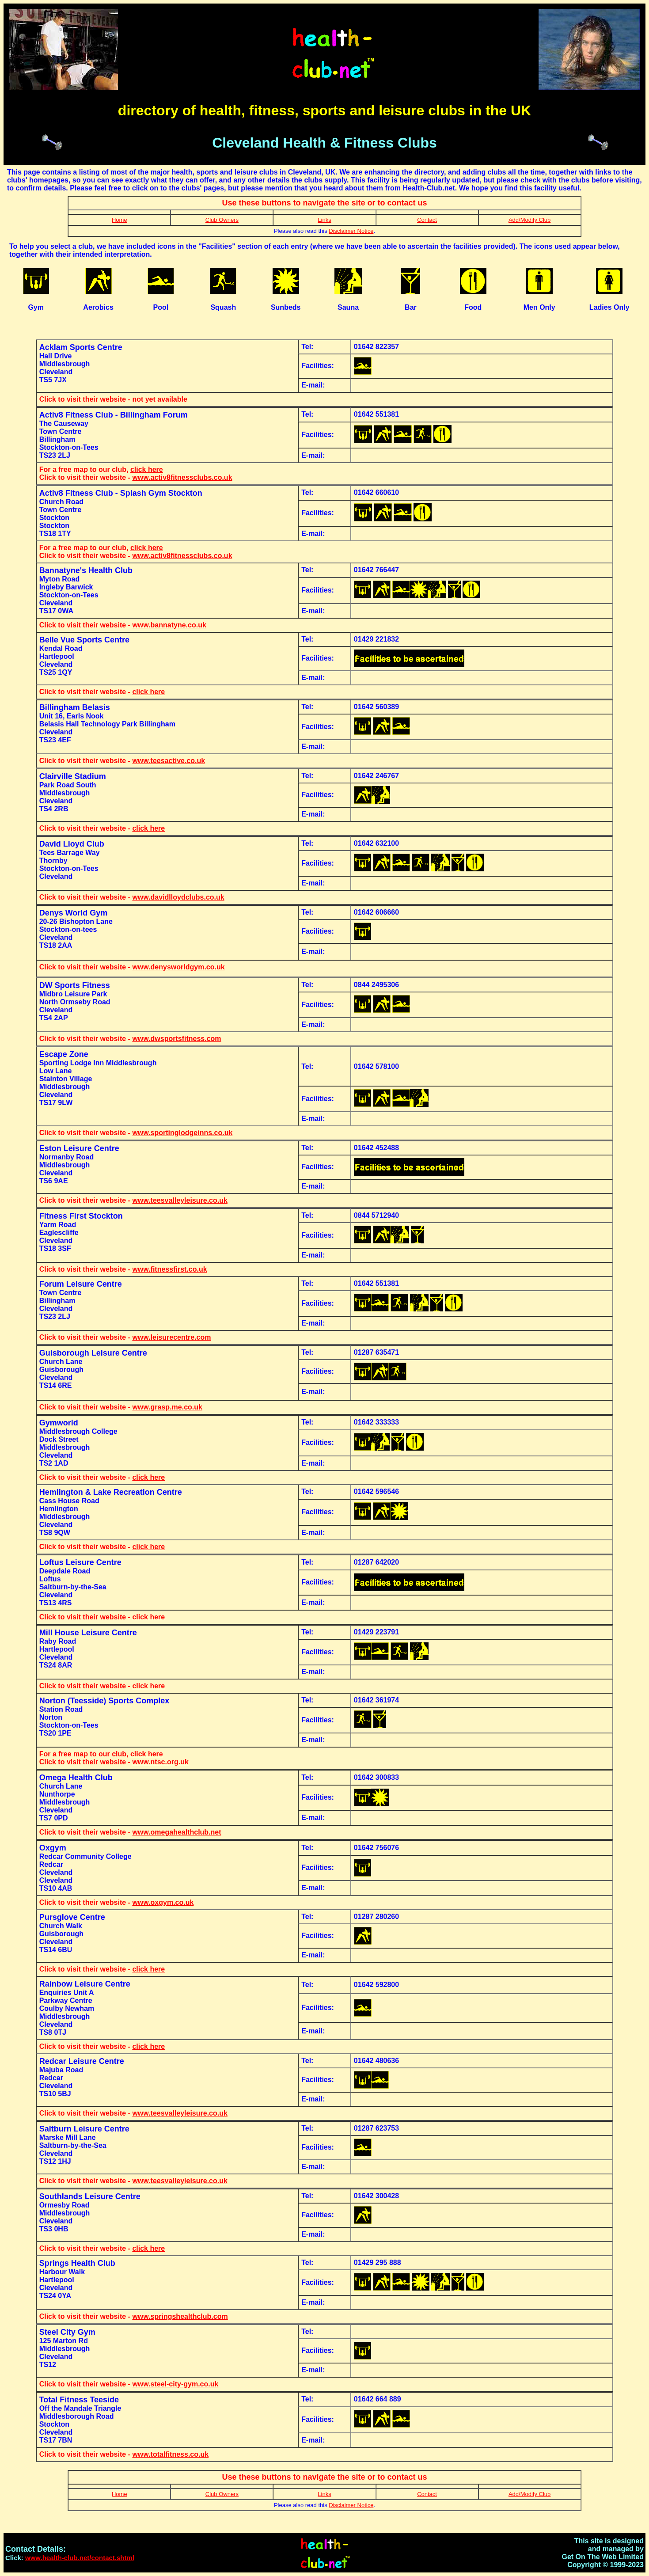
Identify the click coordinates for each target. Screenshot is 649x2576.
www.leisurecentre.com (171, 1337)
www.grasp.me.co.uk (167, 1407)
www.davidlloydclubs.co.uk (178, 897)
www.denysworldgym (168, 967)
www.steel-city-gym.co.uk (175, 2384)
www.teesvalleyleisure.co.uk (180, 1200)
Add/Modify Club (529, 220)
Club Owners (222, 220)
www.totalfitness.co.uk (170, 2454)
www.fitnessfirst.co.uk (169, 1269)
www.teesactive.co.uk (168, 760)
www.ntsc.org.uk (160, 1762)
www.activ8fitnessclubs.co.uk (182, 477)
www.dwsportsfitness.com (176, 1038)
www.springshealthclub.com (180, 2316)
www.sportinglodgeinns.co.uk (182, 1132)
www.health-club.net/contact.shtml (79, 2557)
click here (146, 469)
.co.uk (214, 967)
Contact (427, 220)
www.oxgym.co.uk (163, 1902)
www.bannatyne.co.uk (169, 625)
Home (119, 220)
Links (324, 220)
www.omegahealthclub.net (176, 1832)
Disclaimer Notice (351, 231)
